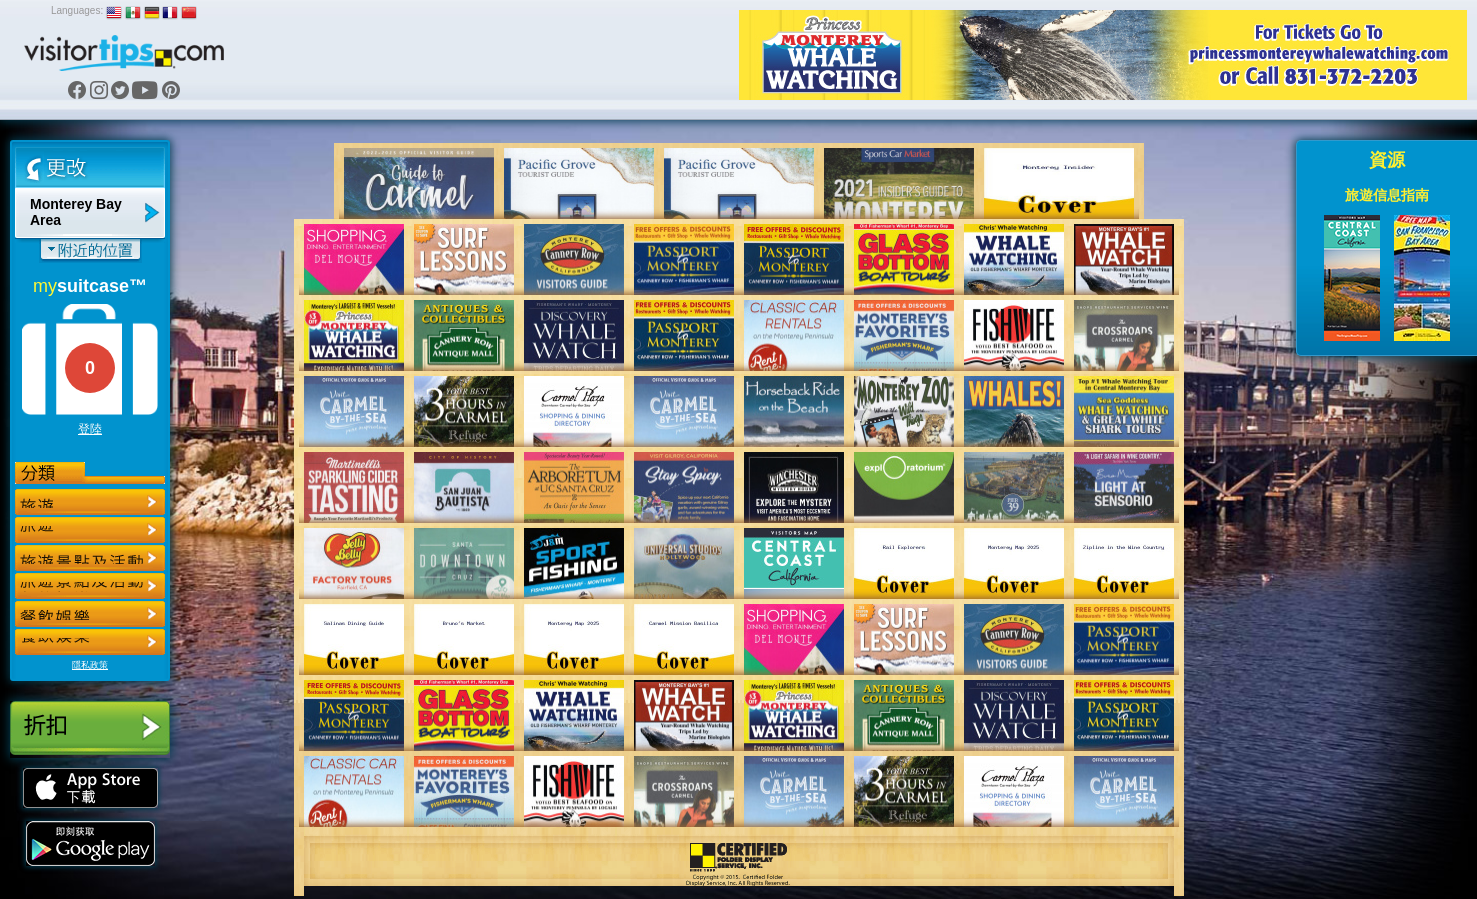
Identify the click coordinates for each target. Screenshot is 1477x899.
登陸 (90, 429)
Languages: (77, 10)
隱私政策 (90, 665)
